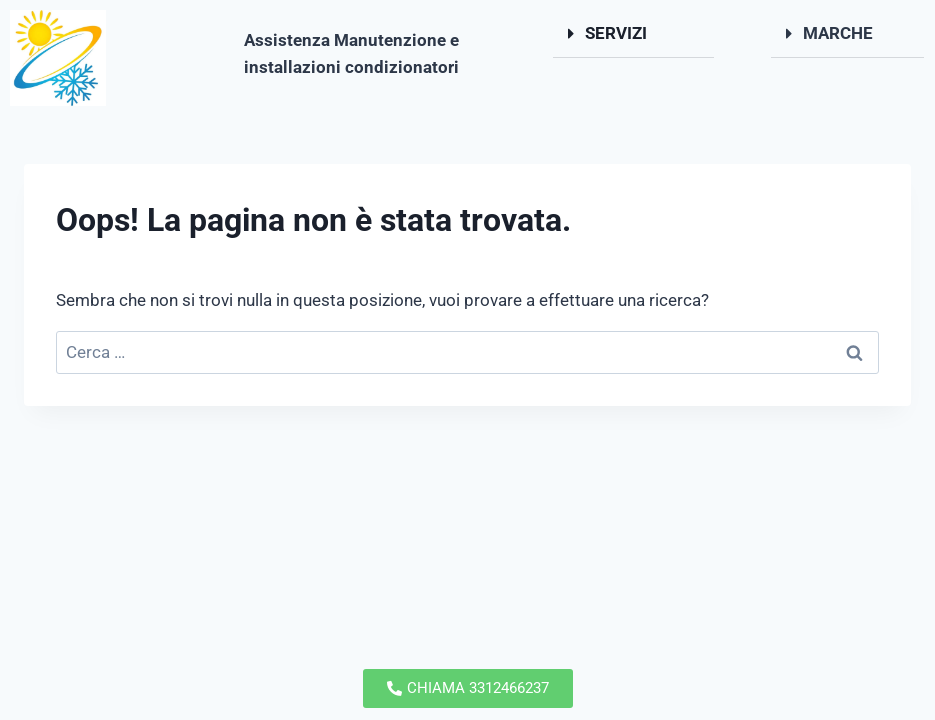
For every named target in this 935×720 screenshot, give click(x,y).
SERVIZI (616, 33)
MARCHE (838, 33)
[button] (634, 34)
